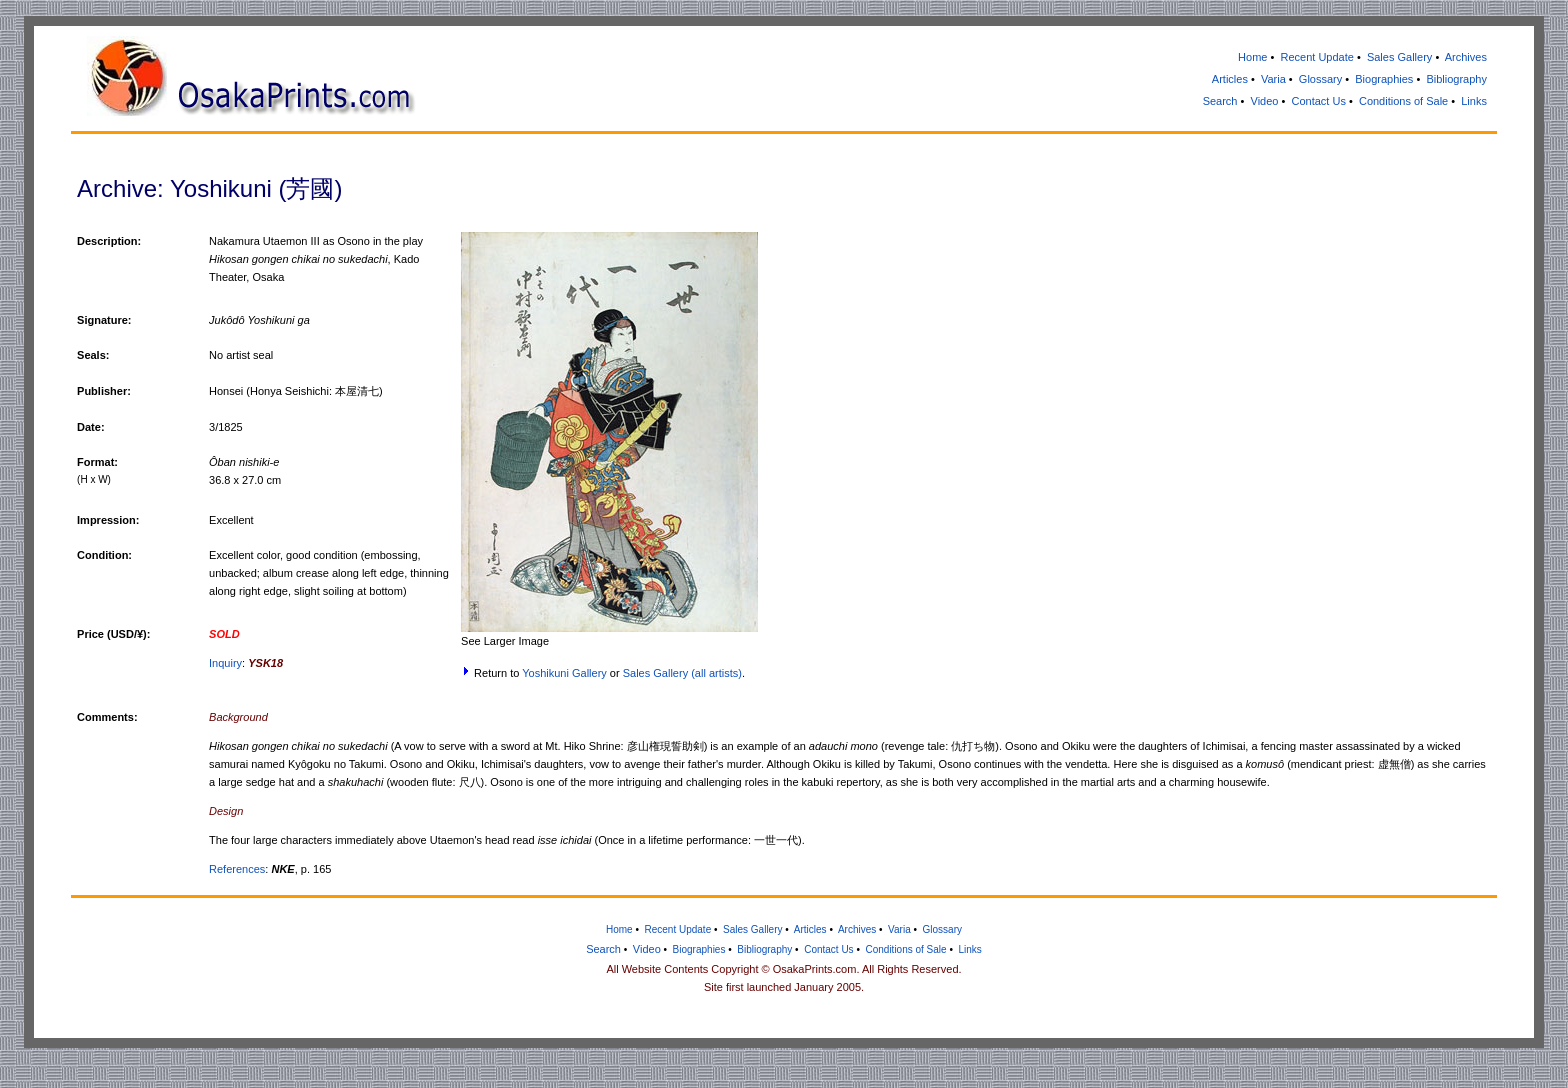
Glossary (1320, 79)
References (237, 869)
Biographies (1384, 79)
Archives (1466, 57)
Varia (1273, 79)
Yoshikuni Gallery (564, 673)
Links (1474, 101)
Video (1265, 101)
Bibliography (1456, 79)
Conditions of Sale (1403, 101)
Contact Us (1318, 101)
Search (1220, 101)
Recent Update (1316, 57)
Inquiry (225, 663)
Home (1252, 57)
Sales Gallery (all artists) (682, 673)
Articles (1230, 79)
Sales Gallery (1399, 57)
